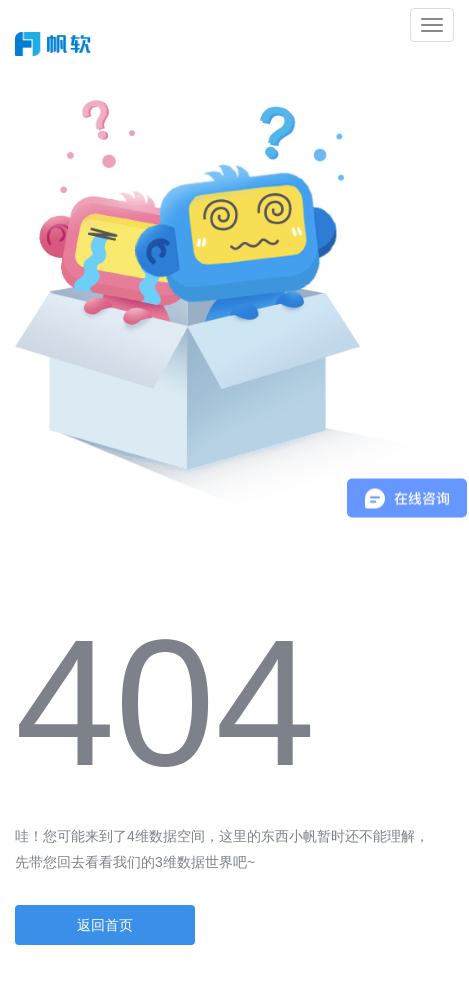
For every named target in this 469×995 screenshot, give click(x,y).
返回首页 (105, 925)
